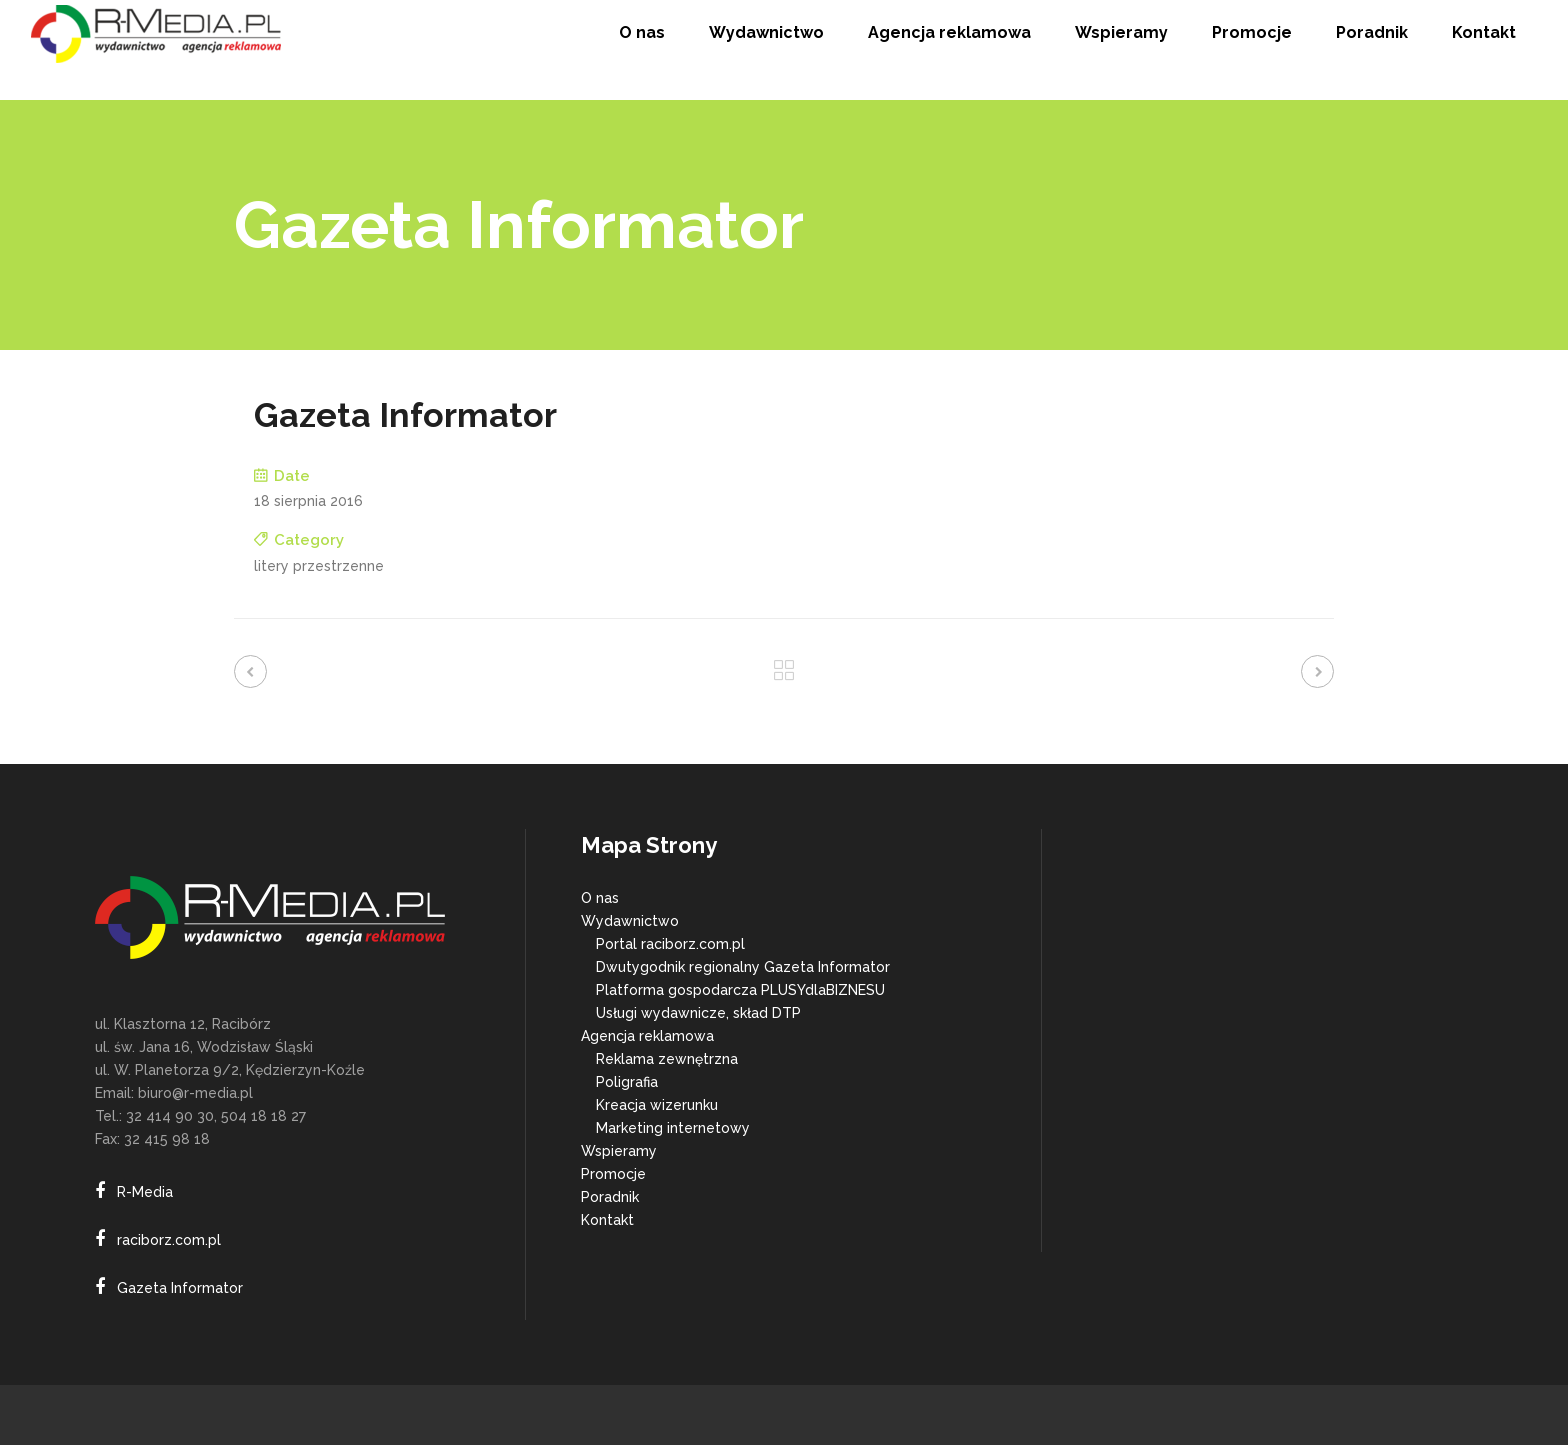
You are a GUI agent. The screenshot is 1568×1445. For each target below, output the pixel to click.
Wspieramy (619, 1151)
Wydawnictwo (630, 921)
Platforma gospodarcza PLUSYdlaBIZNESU (740, 990)
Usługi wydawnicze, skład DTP (698, 1013)
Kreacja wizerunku (657, 1105)
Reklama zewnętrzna (667, 1059)
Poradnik (610, 1197)
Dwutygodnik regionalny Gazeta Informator (743, 967)
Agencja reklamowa (647, 1036)
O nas (600, 898)
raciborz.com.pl (169, 1240)
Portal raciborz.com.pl (670, 944)
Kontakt (607, 1220)
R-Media (145, 1192)
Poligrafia (627, 1082)
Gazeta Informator (180, 1288)
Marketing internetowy (673, 1128)
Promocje (613, 1174)
